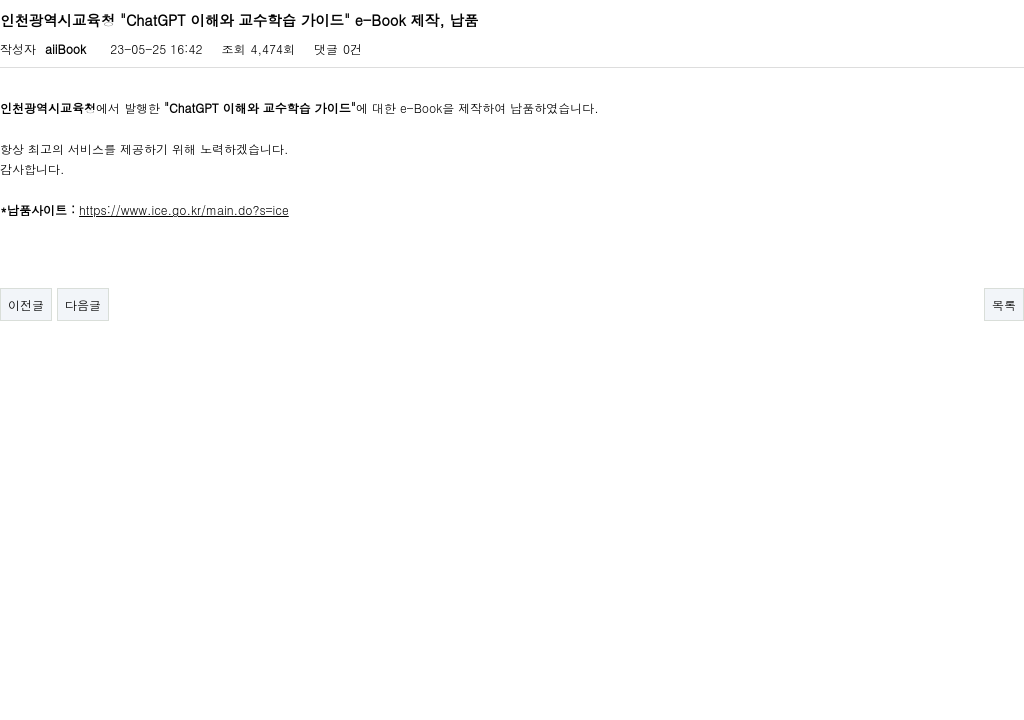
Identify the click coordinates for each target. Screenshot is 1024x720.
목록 (1004, 304)
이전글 (26, 304)
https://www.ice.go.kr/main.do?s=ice (184, 209)
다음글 (83, 304)
